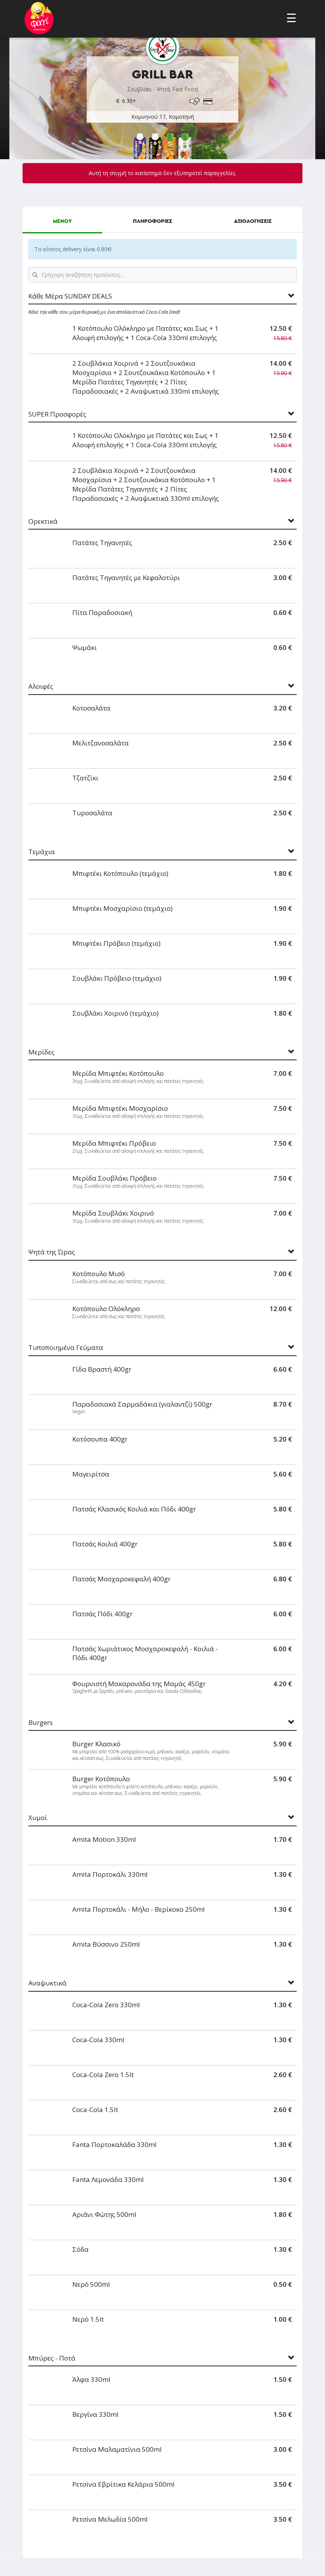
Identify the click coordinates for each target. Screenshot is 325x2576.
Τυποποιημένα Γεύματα (65, 1347)
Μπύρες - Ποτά (51, 2358)
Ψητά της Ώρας (51, 1252)
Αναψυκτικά (47, 1983)
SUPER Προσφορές (57, 414)
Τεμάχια (41, 852)
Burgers (40, 1723)
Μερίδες (41, 1052)
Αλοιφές (40, 686)
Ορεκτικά (43, 521)
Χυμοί (37, 1818)
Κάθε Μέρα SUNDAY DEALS (70, 296)
